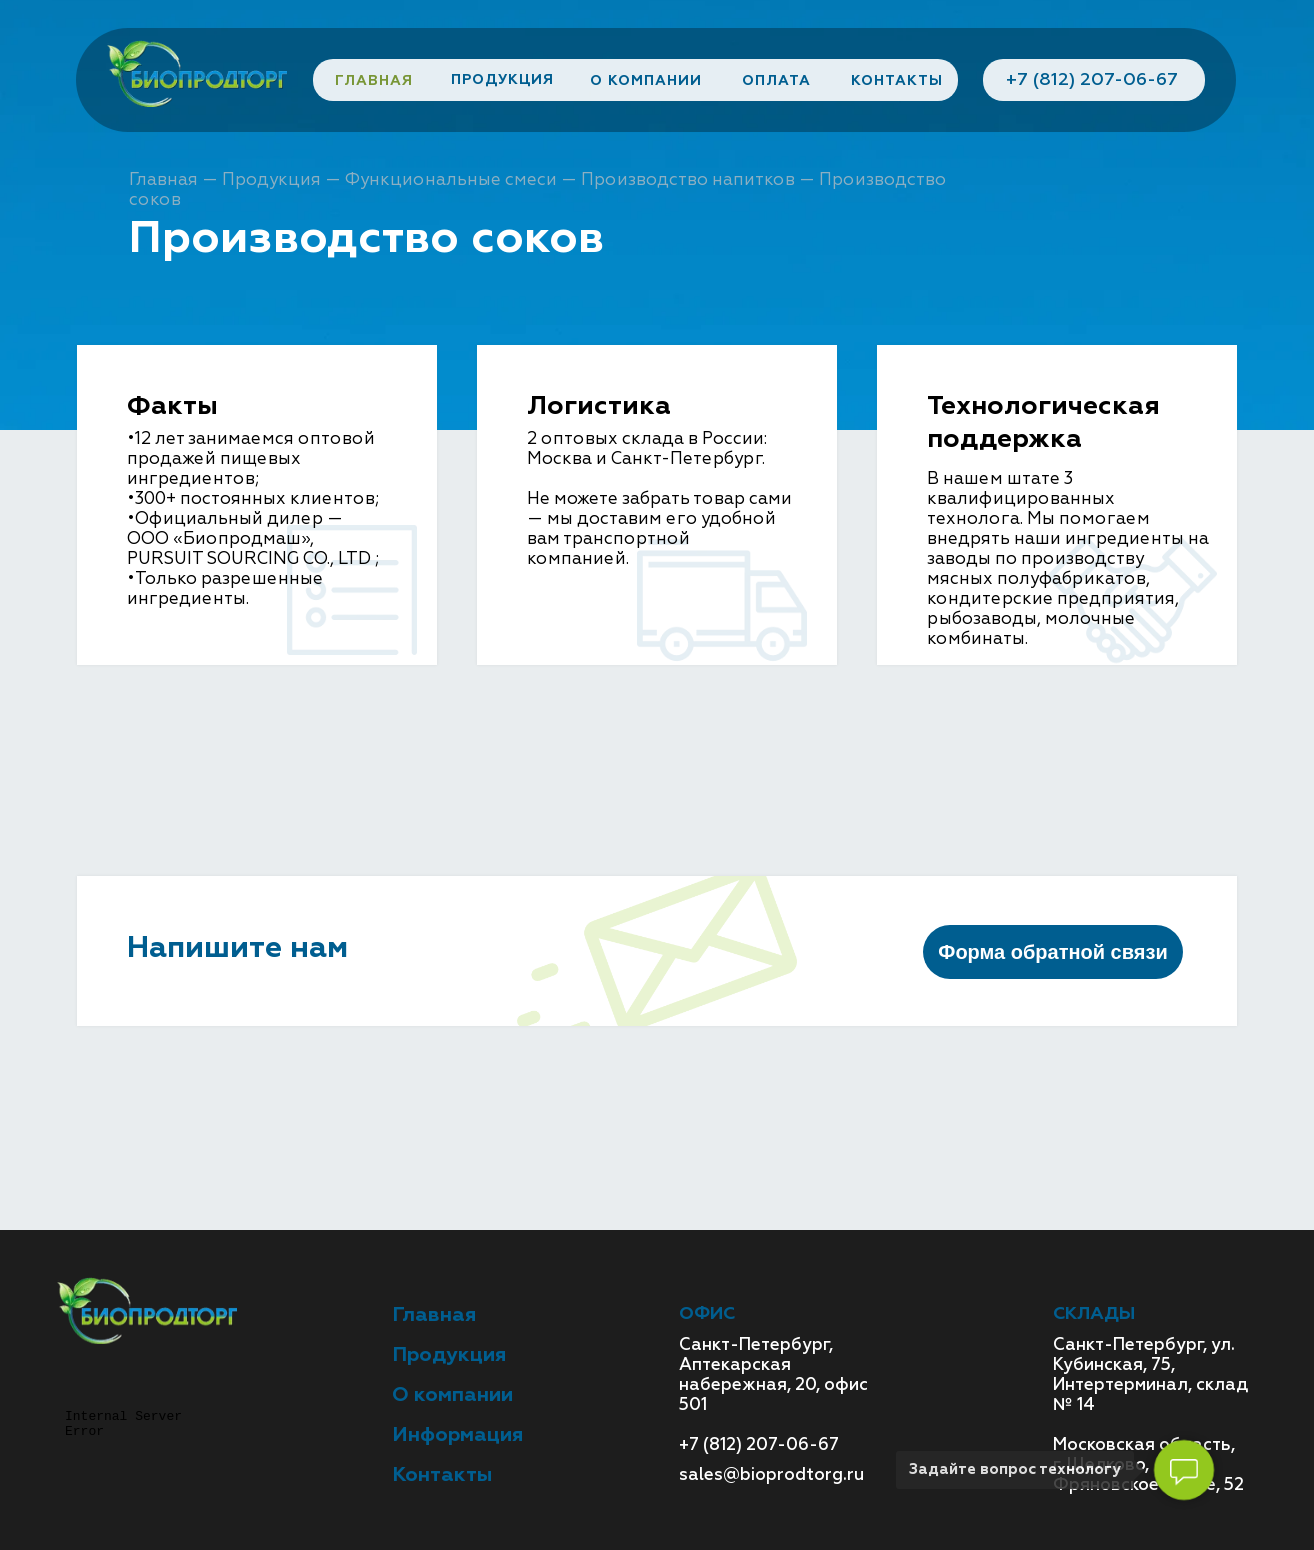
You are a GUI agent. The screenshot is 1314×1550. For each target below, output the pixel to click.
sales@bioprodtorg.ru (771, 1474)
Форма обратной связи (1052, 952)
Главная (163, 179)
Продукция (271, 179)
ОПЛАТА (776, 80)
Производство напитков (688, 179)
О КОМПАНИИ (646, 80)
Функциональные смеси (451, 179)
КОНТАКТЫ (897, 80)
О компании (452, 1394)
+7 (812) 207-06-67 (1092, 79)
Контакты (442, 1474)
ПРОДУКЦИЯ (502, 79)
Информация (457, 1434)
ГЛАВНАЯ (374, 80)
